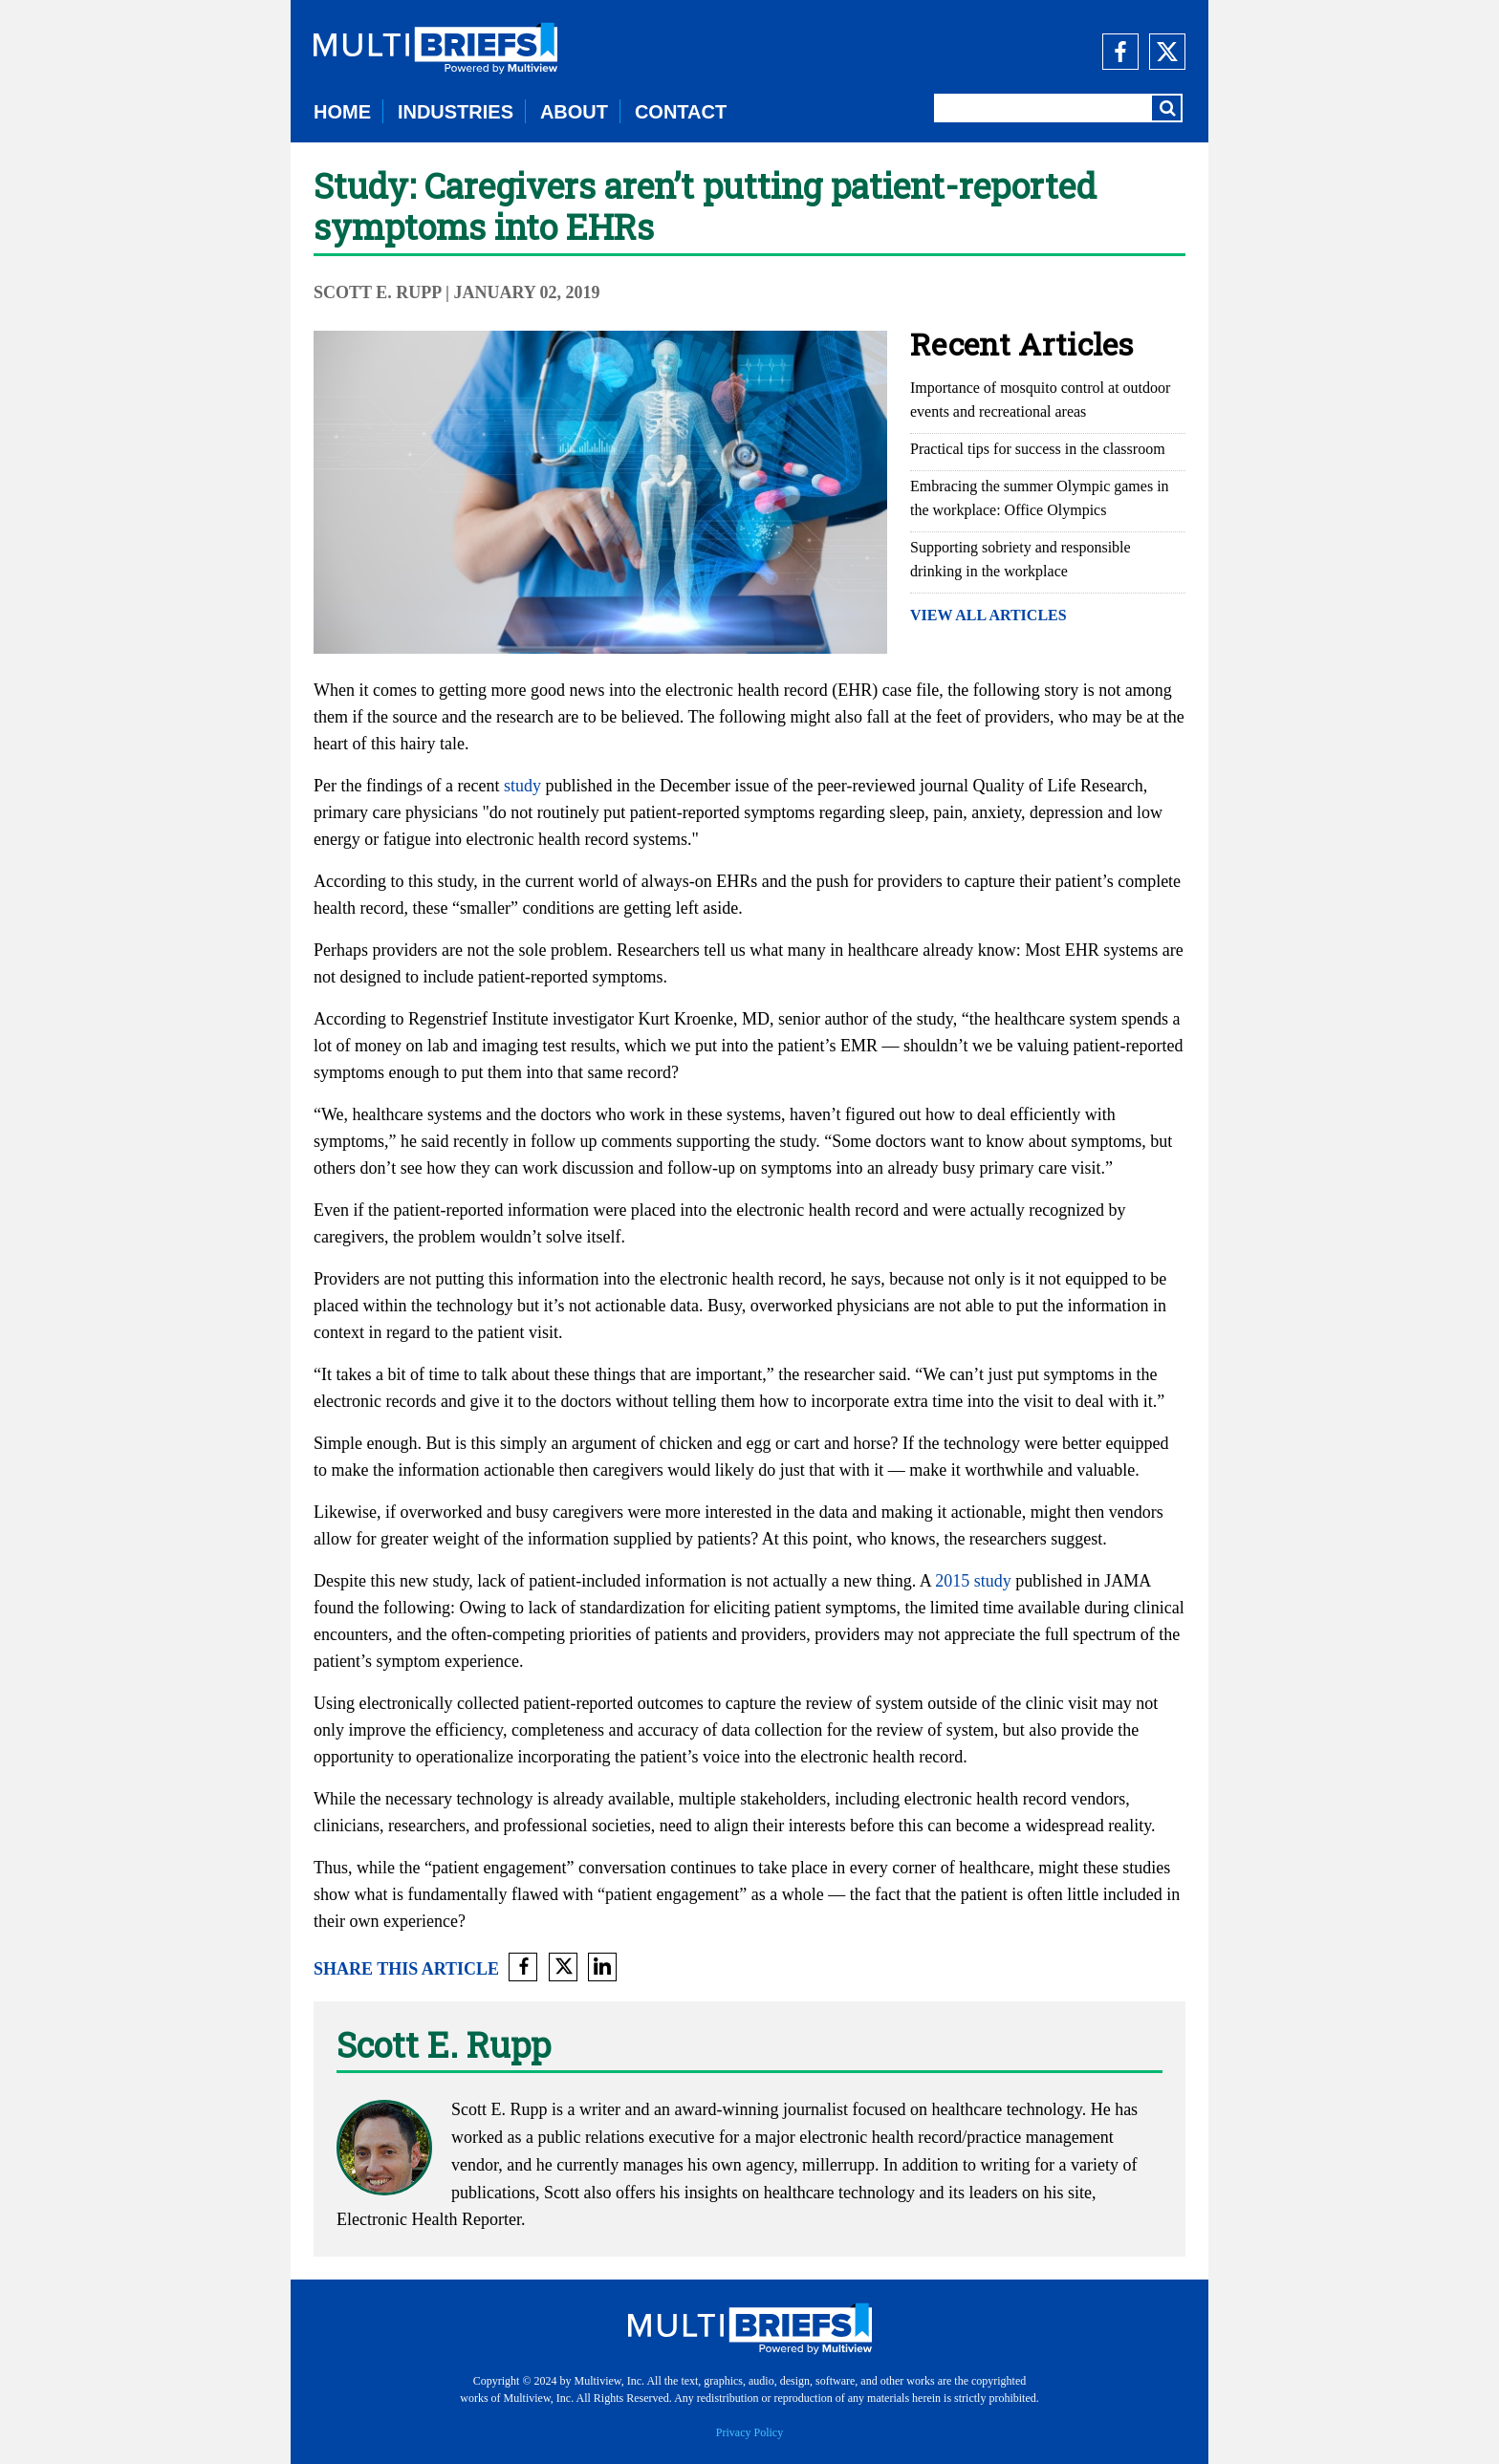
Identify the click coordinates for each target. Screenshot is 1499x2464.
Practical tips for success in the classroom (1037, 449)
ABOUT (574, 111)
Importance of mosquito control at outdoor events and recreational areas (1040, 399)
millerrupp (838, 2164)
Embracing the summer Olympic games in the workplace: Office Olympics (1039, 498)
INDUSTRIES (455, 111)
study (522, 785)
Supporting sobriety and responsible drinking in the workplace (1020, 559)
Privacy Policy (749, 2432)
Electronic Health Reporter (429, 2219)
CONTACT (681, 111)
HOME (342, 111)
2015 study (973, 1580)
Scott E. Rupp (378, 292)
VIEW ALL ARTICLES (988, 615)
